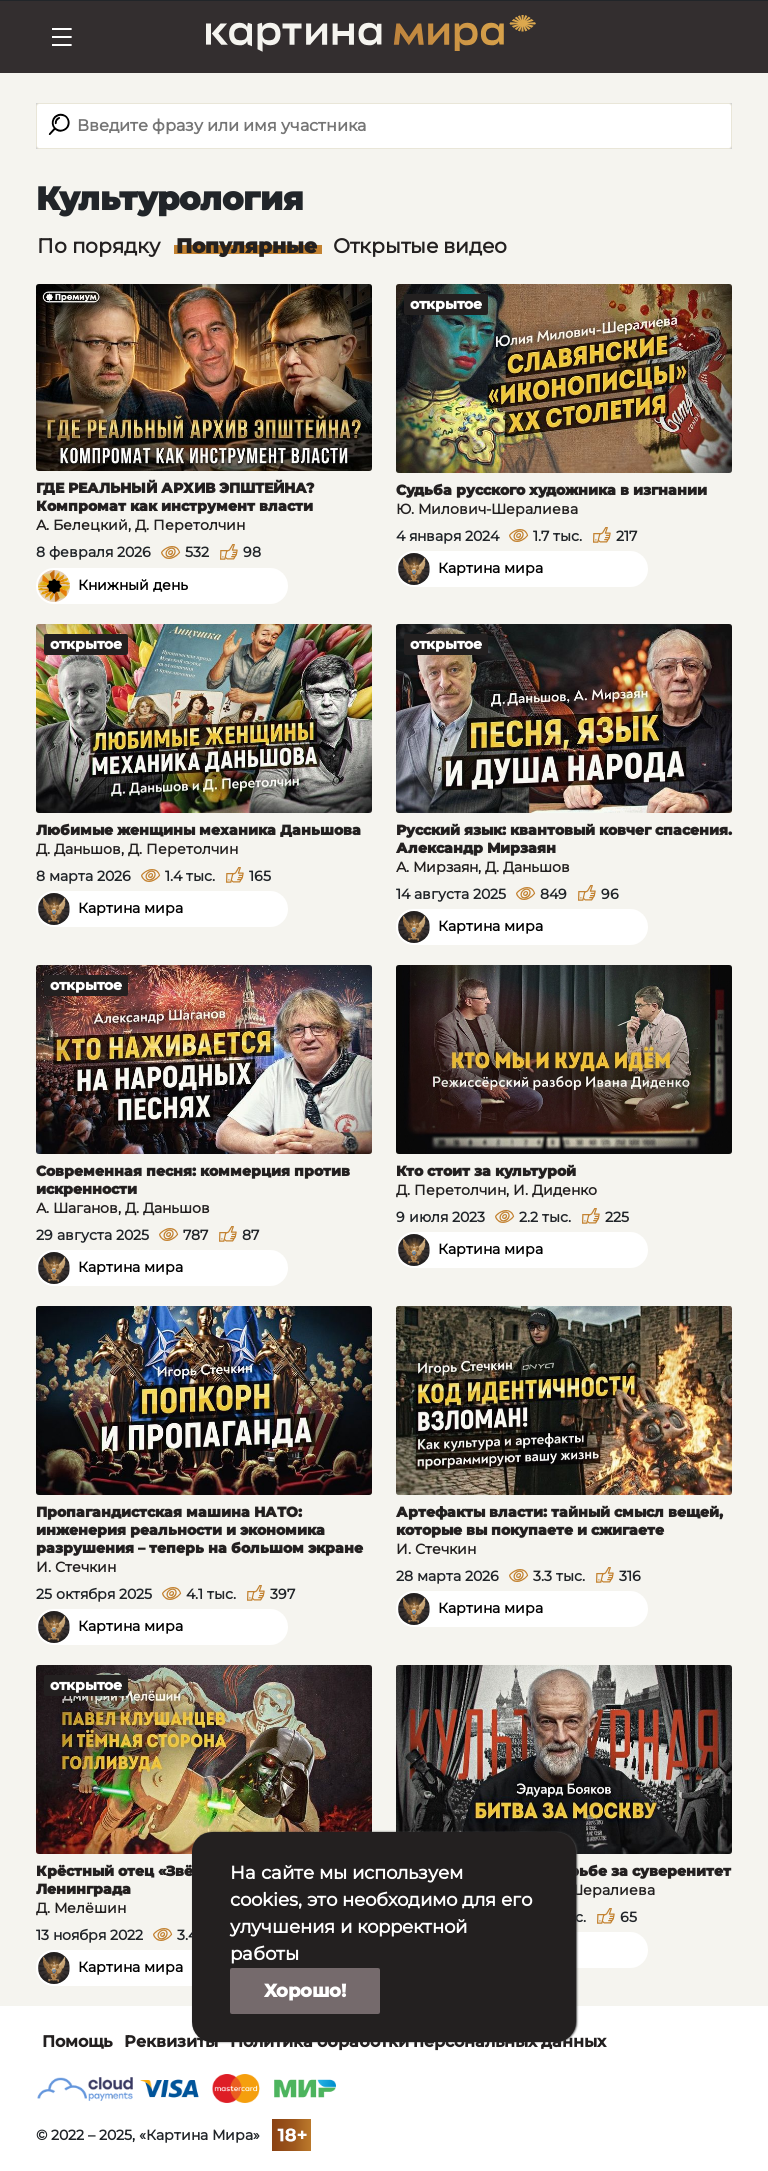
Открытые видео (420, 246)
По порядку (98, 246)
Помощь (77, 2041)
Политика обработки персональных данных (418, 2041)
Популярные (246, 246)
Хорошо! (305, 1991)
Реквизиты (171, 2041)
